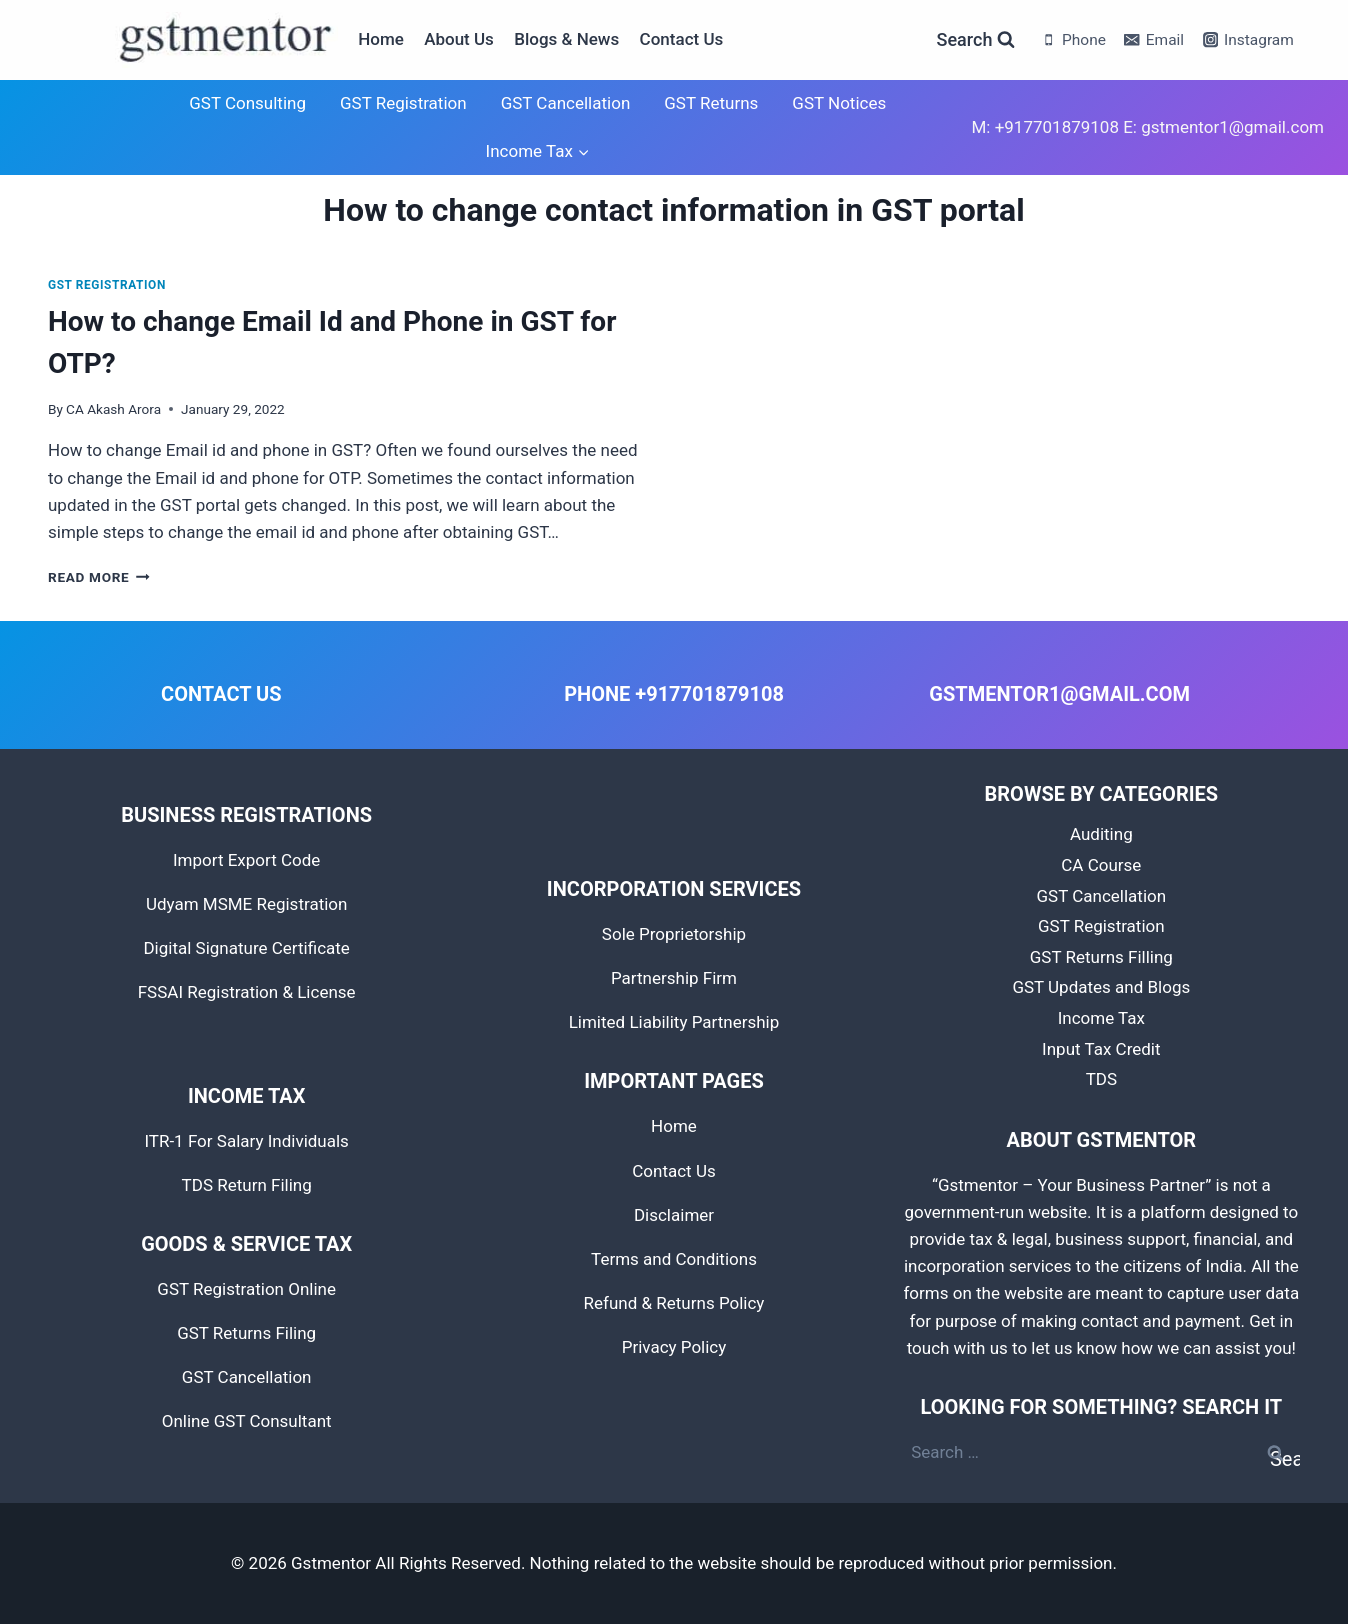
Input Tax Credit (1101, 1049)
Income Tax (1101, 1018)
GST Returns (711, 103)
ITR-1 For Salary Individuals (246, 1141)
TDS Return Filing (247, 1185)
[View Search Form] (976, 40)
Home (381, 39)
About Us (459, 39)
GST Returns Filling (1101, 957)
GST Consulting (247, 103)
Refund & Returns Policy (674, 1303)
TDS (1101, 1079)
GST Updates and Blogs (1101, 987)
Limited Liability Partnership (674, 1022)
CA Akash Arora (113, 409)
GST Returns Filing (246, 1333)
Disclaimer (674, 1215)
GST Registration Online (246, 1289)
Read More (99, 577)
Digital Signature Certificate (246, 948)
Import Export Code (246, 860)
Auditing (1101, 834)
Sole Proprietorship (674, 934)
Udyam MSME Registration (247, 904)
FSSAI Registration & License (247, 992)
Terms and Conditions (674, 1259)
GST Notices (839, 103)
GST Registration (403, 103)
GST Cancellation (566, 103)
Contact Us (682, 39)
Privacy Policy (674, 1347)
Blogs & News (566, 39)
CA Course (1101, 865)
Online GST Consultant (247, 1421)
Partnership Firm (674, 978)
